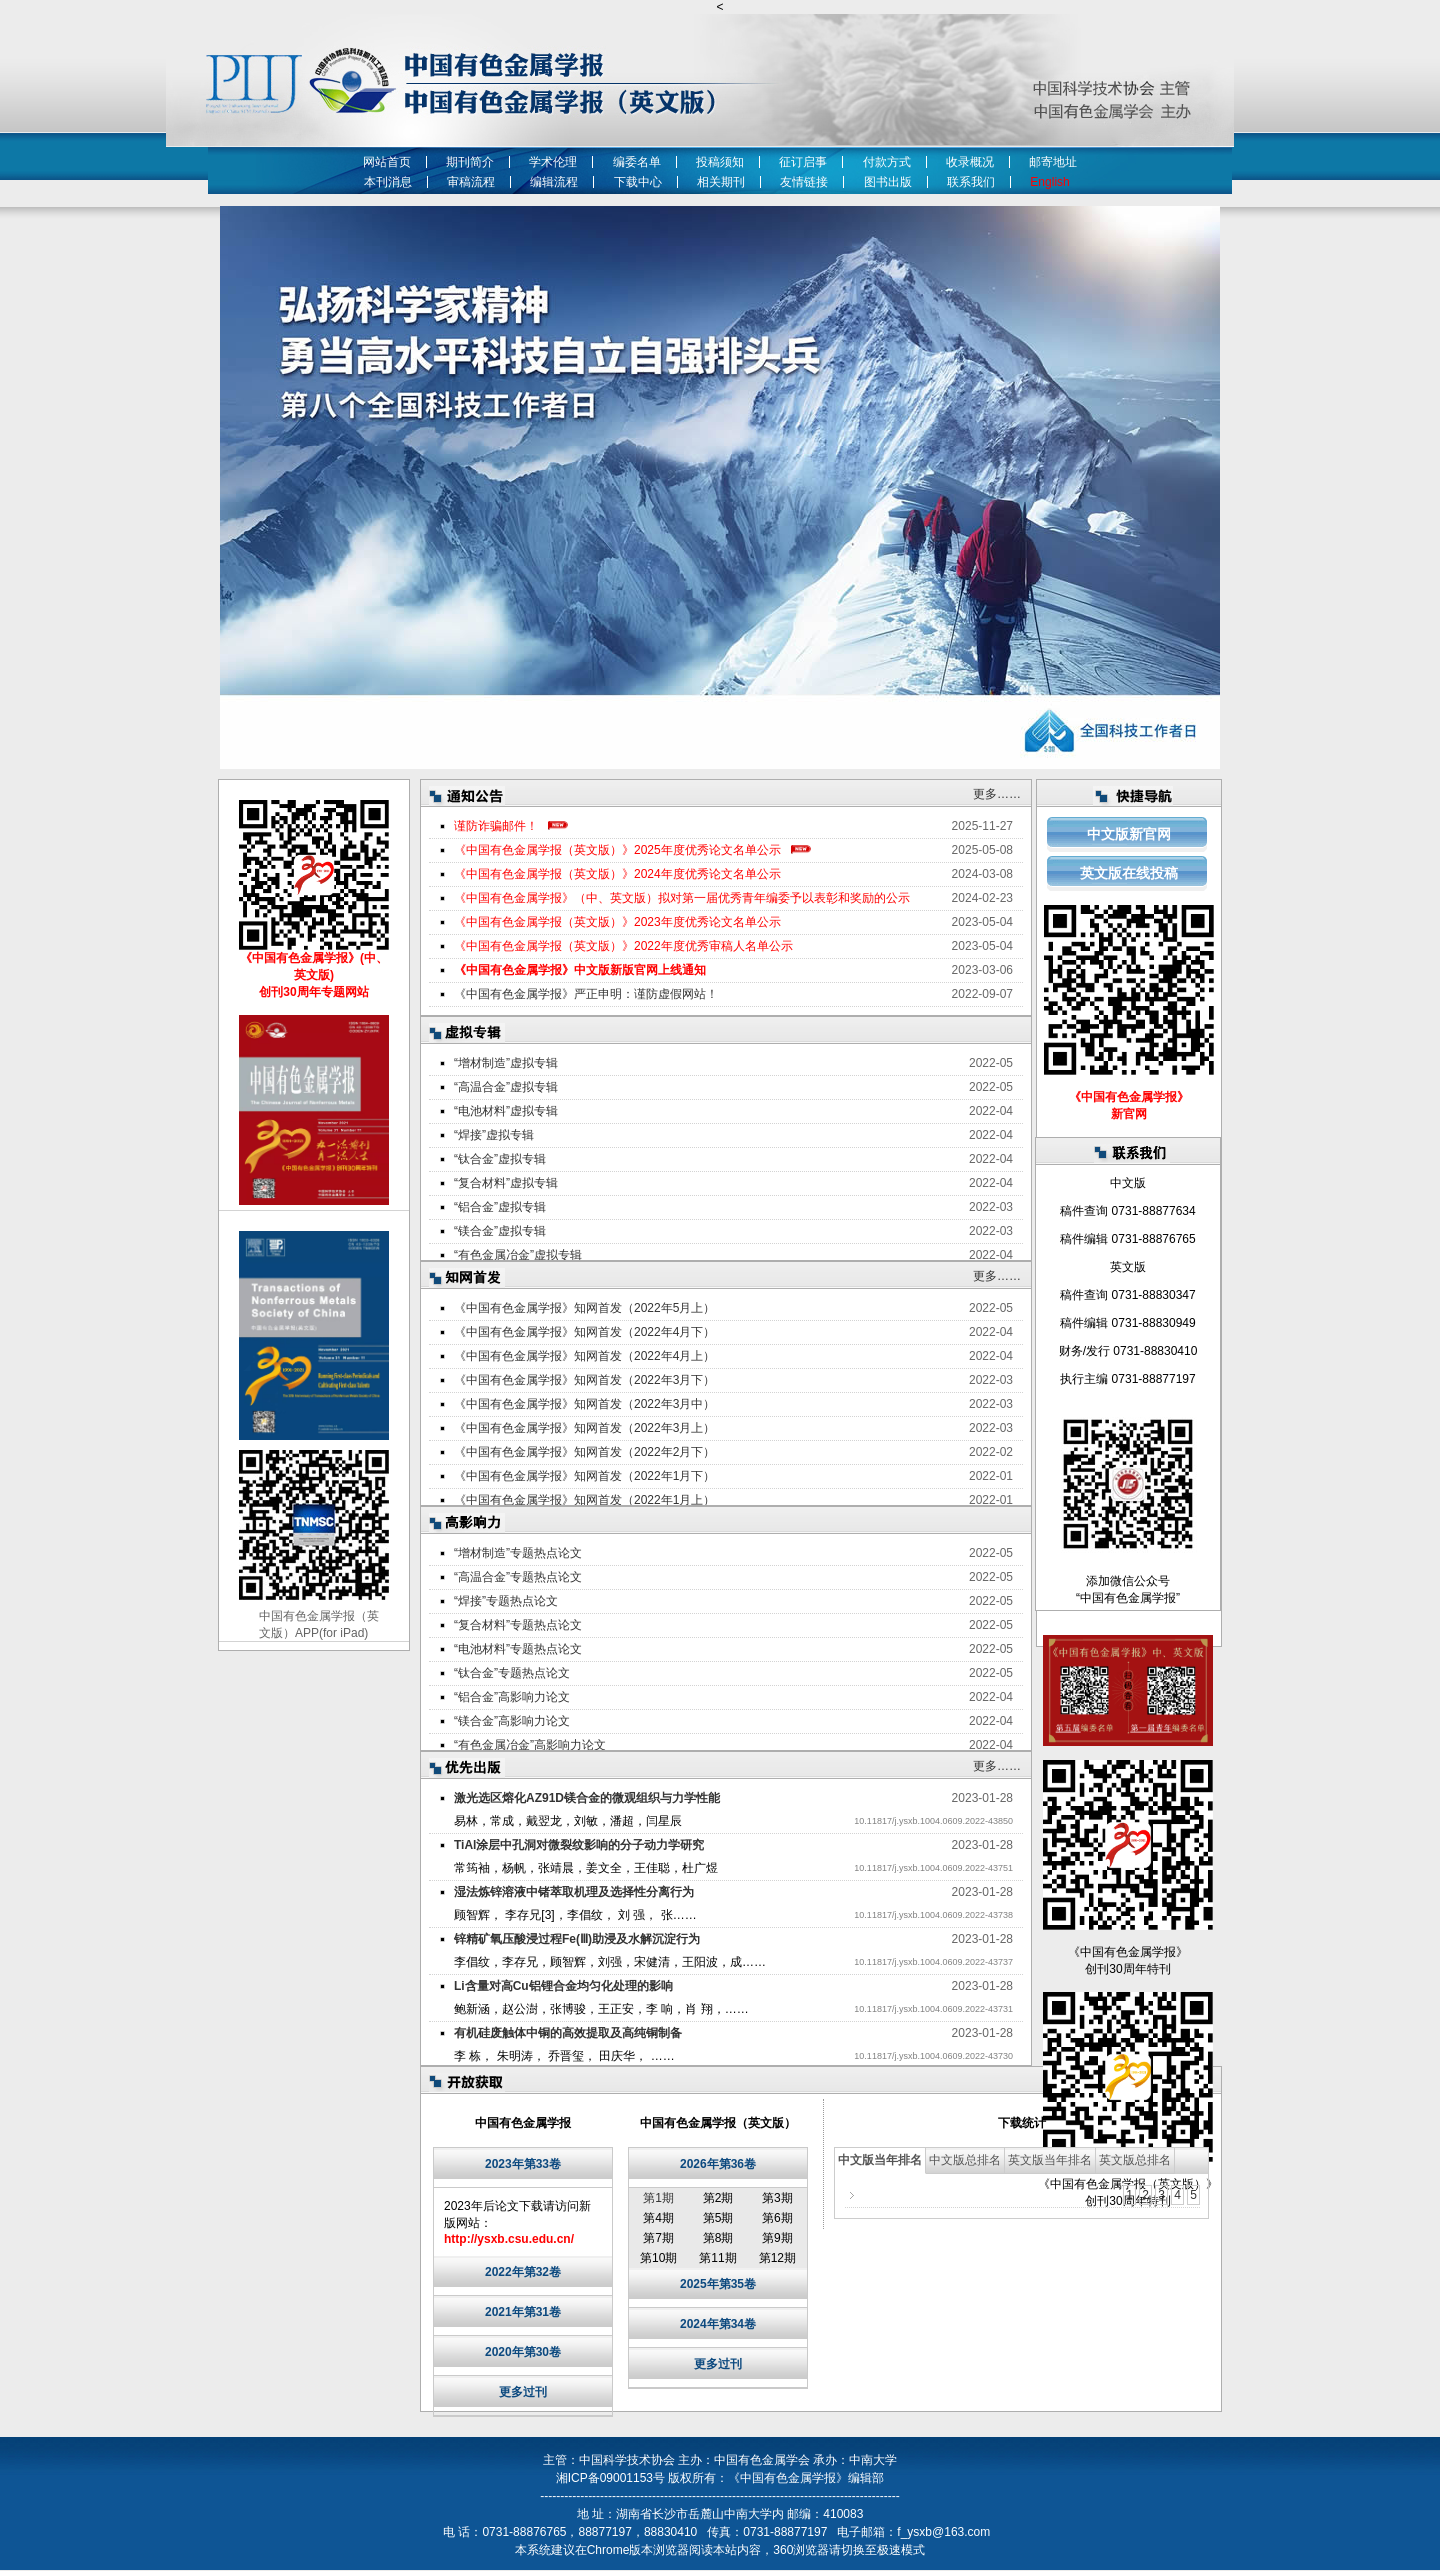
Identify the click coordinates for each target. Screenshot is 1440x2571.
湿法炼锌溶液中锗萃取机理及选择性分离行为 (574, 1892)
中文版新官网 (1129, 834)
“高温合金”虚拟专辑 (506, 1087)
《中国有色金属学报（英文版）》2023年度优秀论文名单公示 (617, 922)
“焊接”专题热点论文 (506, 1601)
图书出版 (888, 182)
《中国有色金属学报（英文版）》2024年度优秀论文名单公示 (617, 874)
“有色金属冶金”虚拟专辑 (518, 1255)
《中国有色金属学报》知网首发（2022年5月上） (584, 1308)
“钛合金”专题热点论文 (512, 1673)
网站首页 (387, 162)
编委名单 (637, 162)
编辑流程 (554, 182)
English (1053, 182)
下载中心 (638, 182)
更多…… (997, 794)
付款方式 (887, 162)
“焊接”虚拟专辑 (494, 1135)
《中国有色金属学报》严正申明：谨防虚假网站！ (586, 994)
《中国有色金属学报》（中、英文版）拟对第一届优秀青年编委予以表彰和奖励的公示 (682, 898)
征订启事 (803, 162)
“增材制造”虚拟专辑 (506, 1063)
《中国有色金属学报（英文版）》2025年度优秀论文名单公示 (617, 850)
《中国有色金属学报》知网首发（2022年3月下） (584, 1380)
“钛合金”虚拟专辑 (500, 1159)
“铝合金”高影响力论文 (512, 1697)
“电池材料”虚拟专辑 (506, 1111)
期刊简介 (470, 162)
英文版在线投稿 (1129, 873)
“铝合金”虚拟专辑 (500, 1207)
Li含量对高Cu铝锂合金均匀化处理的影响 (563, 1986)
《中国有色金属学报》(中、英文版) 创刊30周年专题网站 (314, 975)
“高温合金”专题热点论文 (518, 1577)
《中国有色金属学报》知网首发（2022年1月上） (584, 1500)
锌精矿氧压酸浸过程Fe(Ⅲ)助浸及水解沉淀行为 (577, 1939)
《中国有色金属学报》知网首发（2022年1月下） (584, 1476)
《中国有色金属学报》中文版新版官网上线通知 (580, 970)
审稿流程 (471, 182)
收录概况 (970, 162)
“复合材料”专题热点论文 (518, 1625)
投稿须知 (720, 162)
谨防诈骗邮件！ (496, 826)
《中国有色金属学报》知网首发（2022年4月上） (584, 1356)
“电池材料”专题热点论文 (518, 1649)
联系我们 (971, 182)
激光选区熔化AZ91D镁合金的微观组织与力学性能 (587, 1798)
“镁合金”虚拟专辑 (500, 1231)
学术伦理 (553, 162)
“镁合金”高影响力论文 (512, 1721)
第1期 (658, 2198)
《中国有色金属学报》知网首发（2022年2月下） (584, 1452)
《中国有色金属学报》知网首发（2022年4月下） (584, 1332)
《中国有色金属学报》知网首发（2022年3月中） (584, 1404)
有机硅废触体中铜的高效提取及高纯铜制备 (568, 2033)
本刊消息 (388, 182)
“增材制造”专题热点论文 (518, 1553)
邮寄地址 (1053, 162)
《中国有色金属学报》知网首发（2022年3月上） (584, 1428)
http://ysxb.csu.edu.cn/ (509, 2239)
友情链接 (804, 182)
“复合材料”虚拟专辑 (506, 1183)
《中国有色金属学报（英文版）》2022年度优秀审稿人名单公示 (623, 946)
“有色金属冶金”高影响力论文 (530, 1745)
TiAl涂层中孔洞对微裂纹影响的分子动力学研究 (579, 1845)
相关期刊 (721, 182)
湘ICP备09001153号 (610, 2478)
